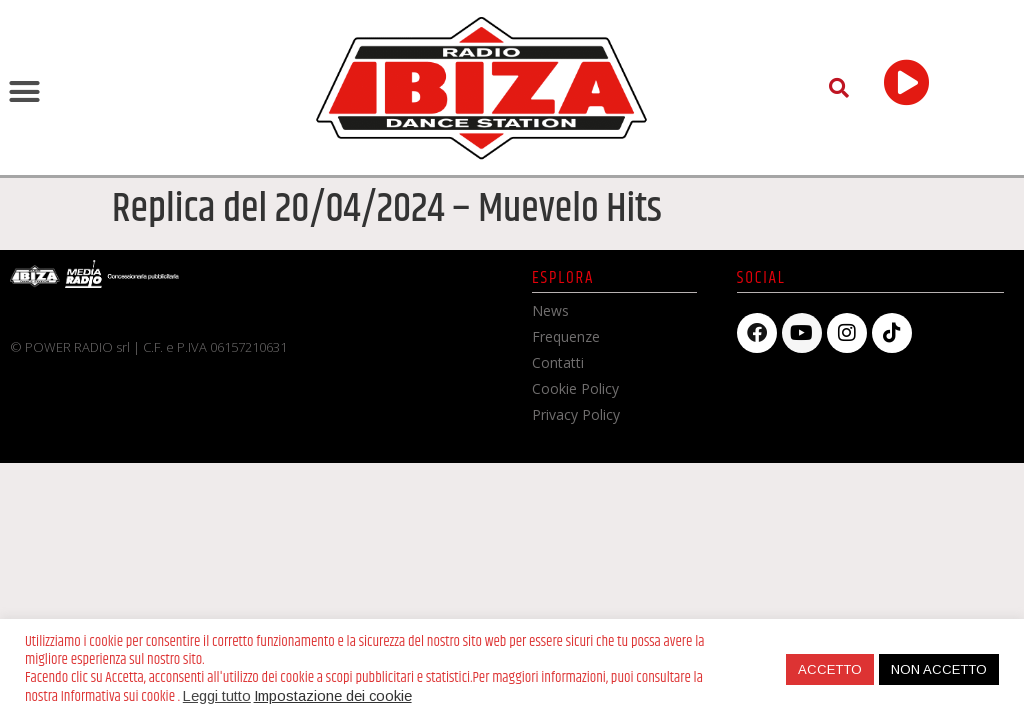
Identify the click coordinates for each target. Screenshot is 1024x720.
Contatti (558, 362)
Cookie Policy (575, 388)
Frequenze (566, 336)
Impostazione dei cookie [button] (333, 696)
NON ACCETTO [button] (939, 669)
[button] (25, 92)
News (550, 310)
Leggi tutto (217, 696)
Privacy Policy (576, 414)
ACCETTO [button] (830, 669)
